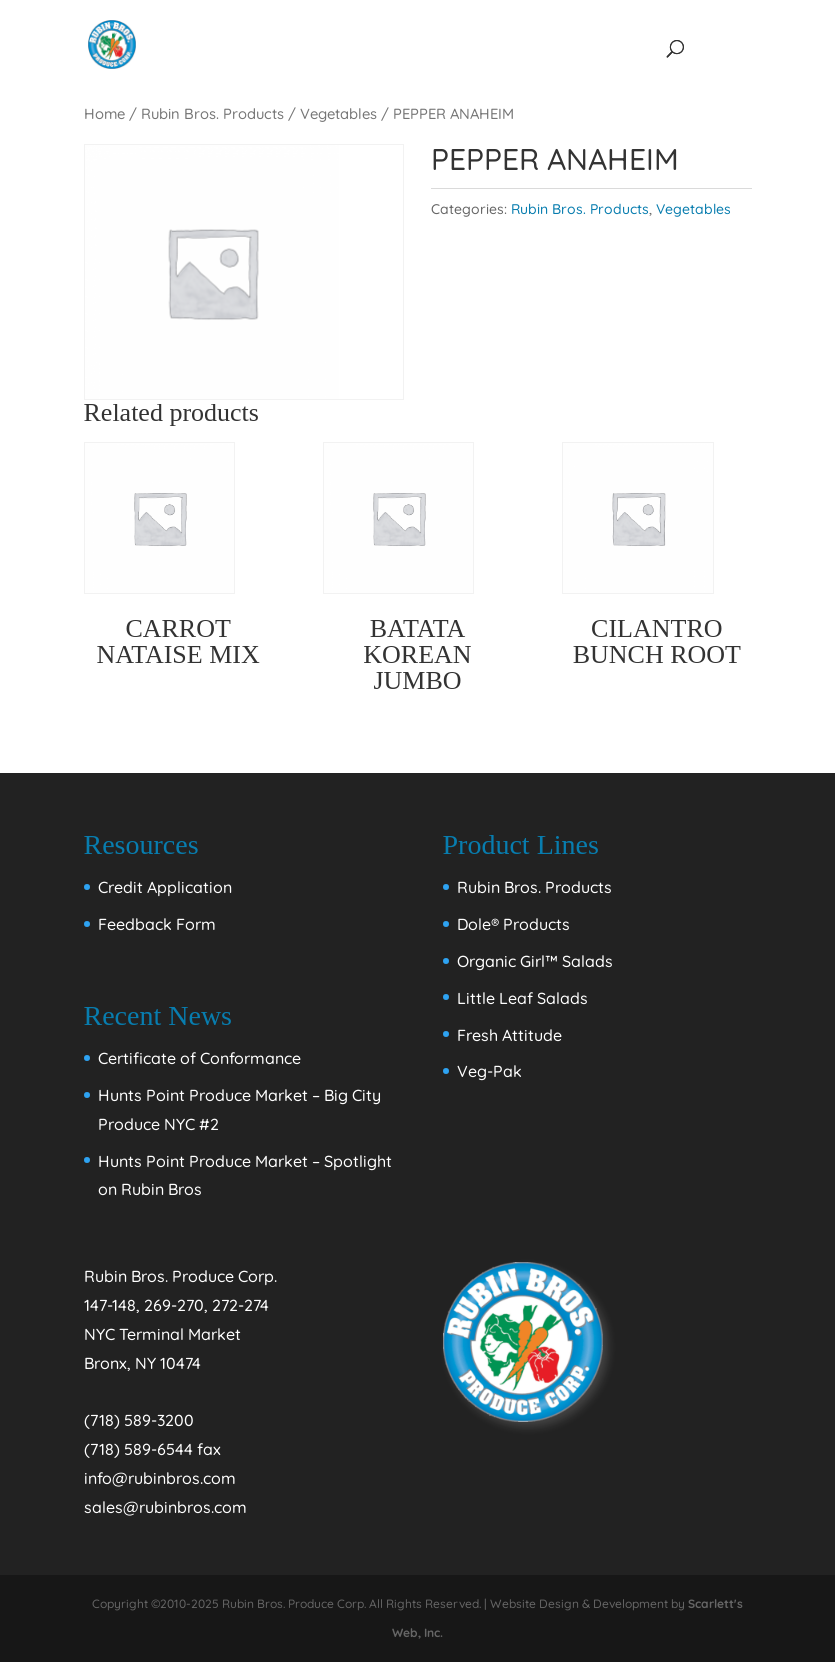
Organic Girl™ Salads (535, 961)
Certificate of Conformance (199, 1058)
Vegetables (338, 113)
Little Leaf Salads (522, 998)
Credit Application (165, 887)
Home (104, 113)
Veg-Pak (489, 1071)
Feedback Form (157, 924)
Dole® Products (513, 924)
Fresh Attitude (509, 1035)
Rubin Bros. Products (212, 113)
